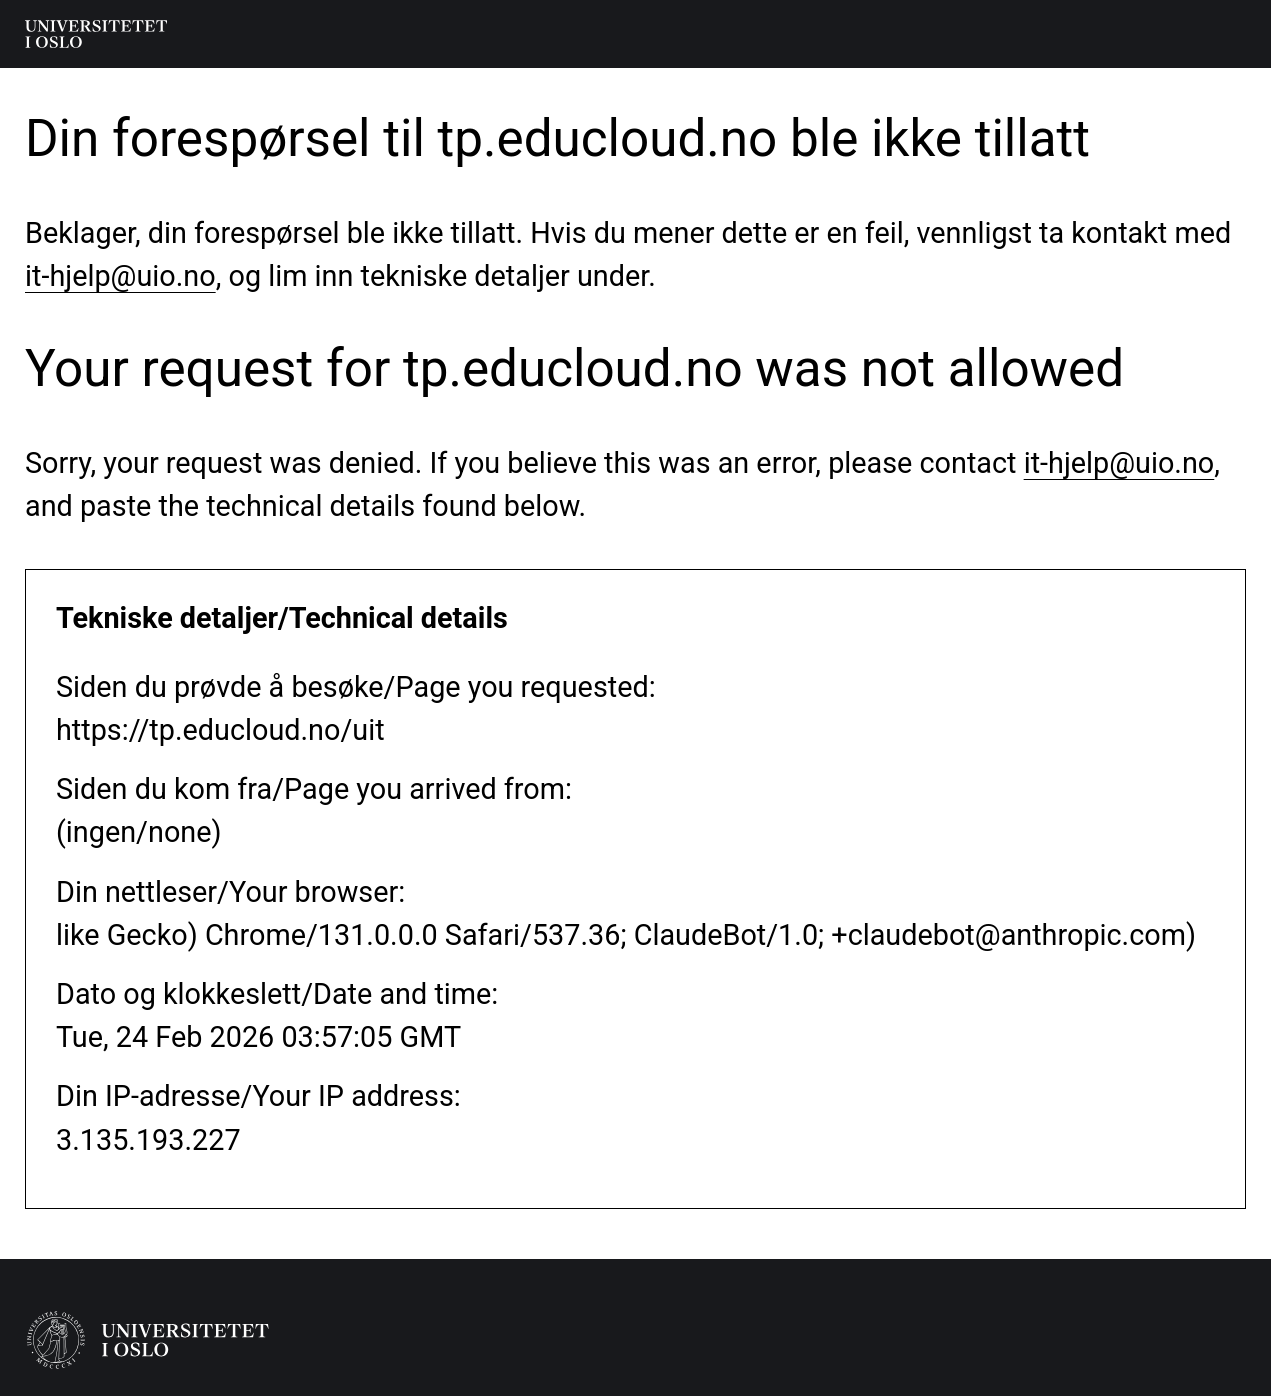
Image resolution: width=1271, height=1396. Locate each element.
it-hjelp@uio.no (120, 276)
